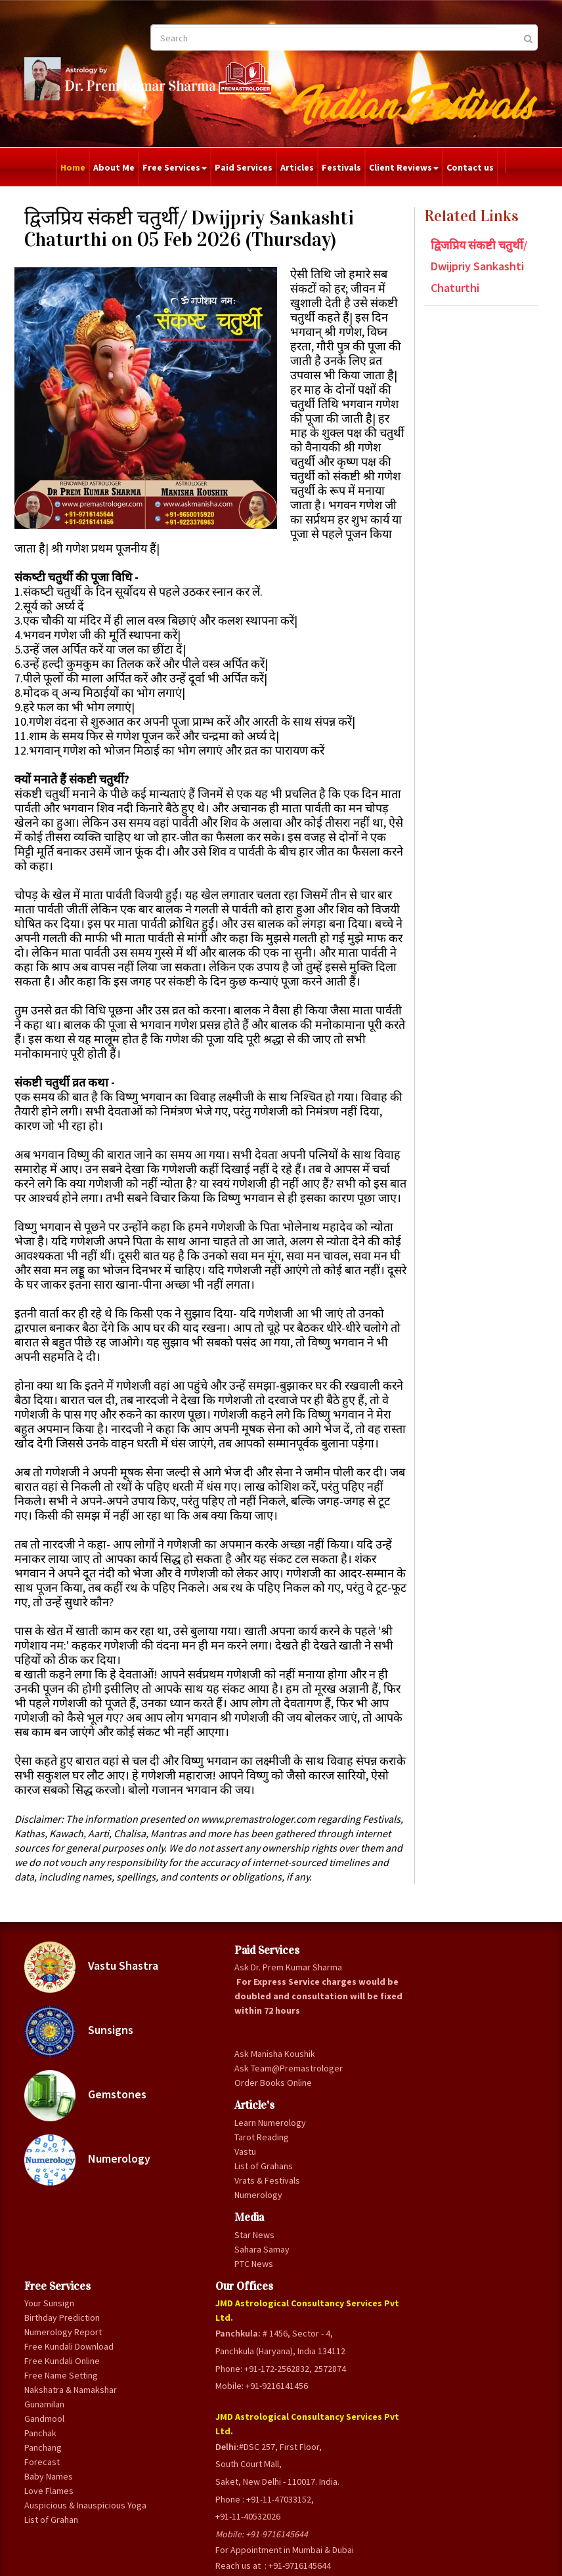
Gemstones (74, 2206)
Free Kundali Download (274, 2134)
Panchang (269, 2286)
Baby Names (274, 2315)
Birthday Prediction (270, 2077)
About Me (114, 167)
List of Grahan (277, 2387)
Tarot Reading (195, 2383)
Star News (188, 2495)
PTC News (187, 2524)
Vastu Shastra (91, 2049)
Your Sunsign (275, 2055)
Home (72, 167)
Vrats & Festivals (186, 2433)
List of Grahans (197, 2412)
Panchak (266, 2271)
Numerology (76, 2285)
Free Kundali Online (274, 2163)
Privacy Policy (314, 2560)
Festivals (341, 167)
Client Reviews (404, 167)
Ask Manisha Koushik (192, 2250)
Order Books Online (193, 2308)
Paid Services (243, 167)
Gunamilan (270, 2243)
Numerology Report (274, 2105)
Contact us (470, 167)
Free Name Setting (271, 2192)
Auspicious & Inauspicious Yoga (275, 2358)
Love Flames (274, 2329)
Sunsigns (70, 2128)
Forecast (268, 2300)
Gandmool (270, 2257)
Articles (297, 167)
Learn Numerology (192, 2361)
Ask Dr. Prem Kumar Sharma (196, 2062)
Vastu (179, 2397)
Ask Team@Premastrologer (199, 2279)
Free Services (174, 167)
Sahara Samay (195, 2510)
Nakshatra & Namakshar (273, 2221)
